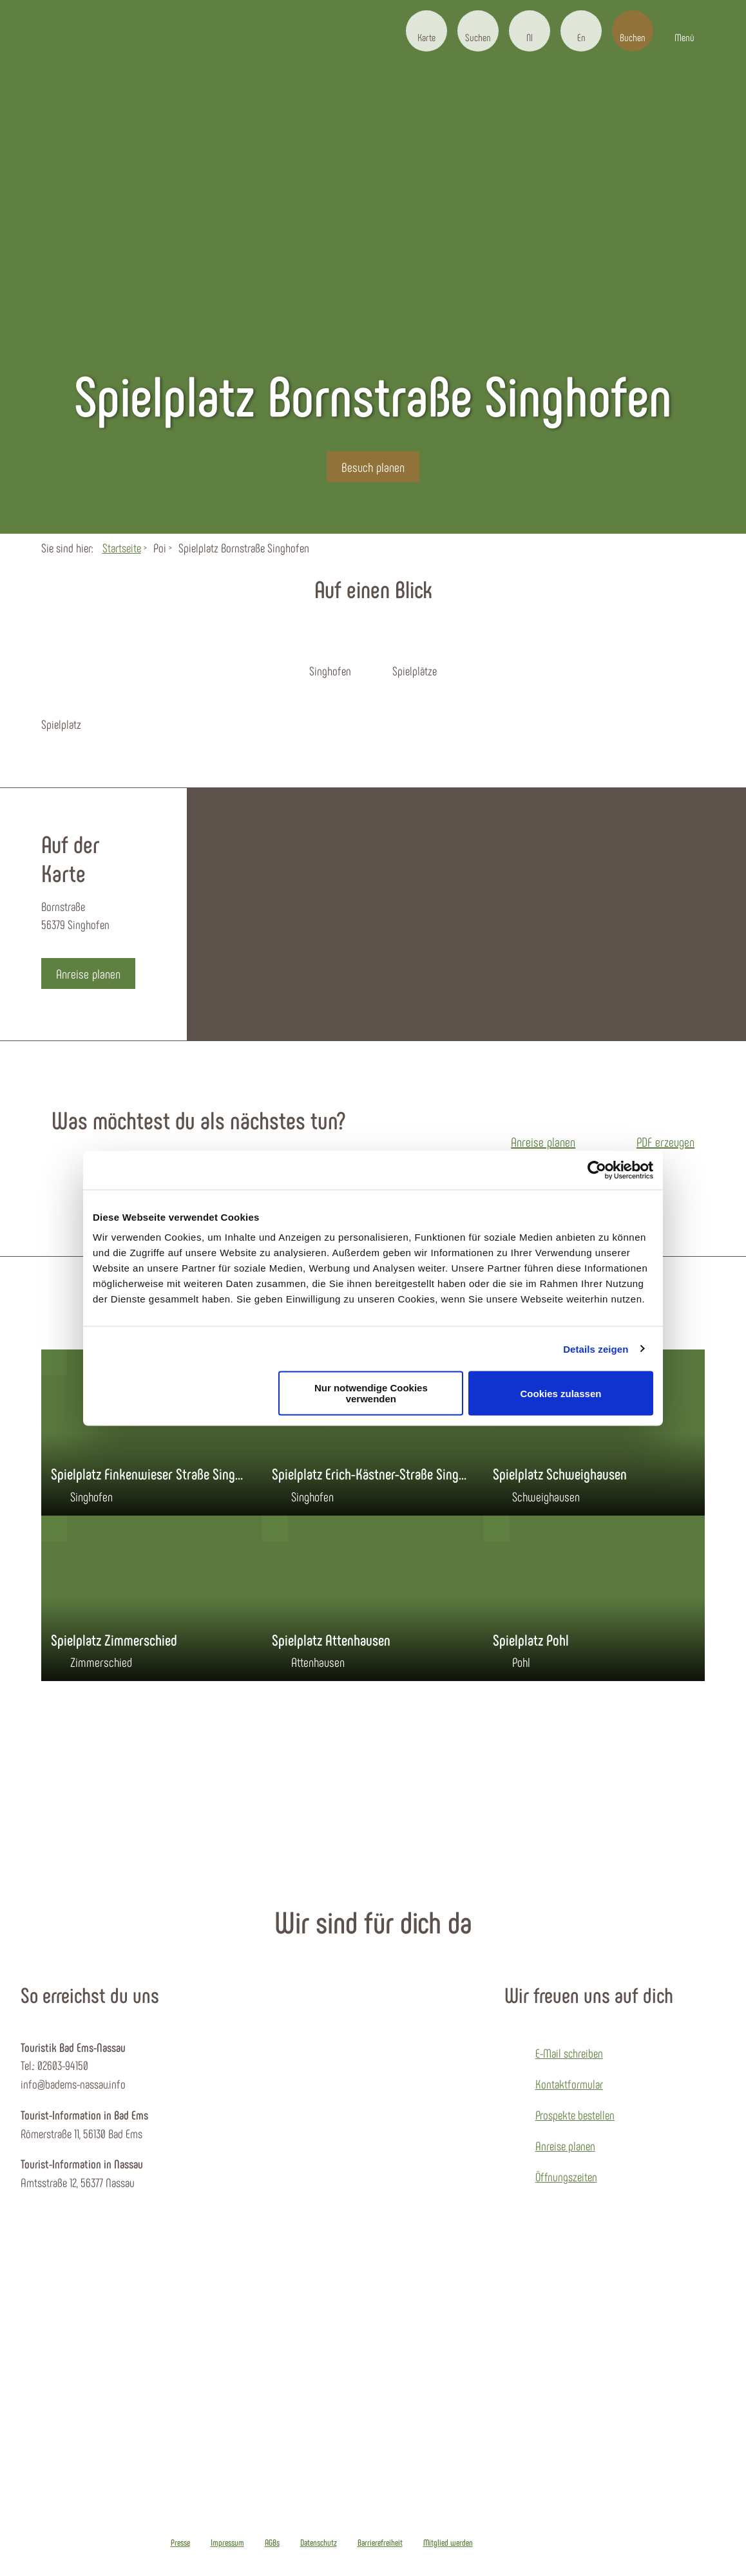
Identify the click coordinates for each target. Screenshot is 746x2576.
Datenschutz (318, 2542)
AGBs (272, 2542)
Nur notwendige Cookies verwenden (371, 1393)
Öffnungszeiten (566, 2176)
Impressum (227, 2542)
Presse (180, 2542)
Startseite (121, 547)
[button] (426, 31)
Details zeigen (595, 1348)
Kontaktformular (569, 2083)
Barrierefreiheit (380, 2542)
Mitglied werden (448, 2542)
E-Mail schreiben (569, 2052)
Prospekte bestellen (575, 2114)
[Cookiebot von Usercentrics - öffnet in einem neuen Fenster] (596, 1170)
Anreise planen (565, 2145)
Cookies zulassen (561, 1392)
